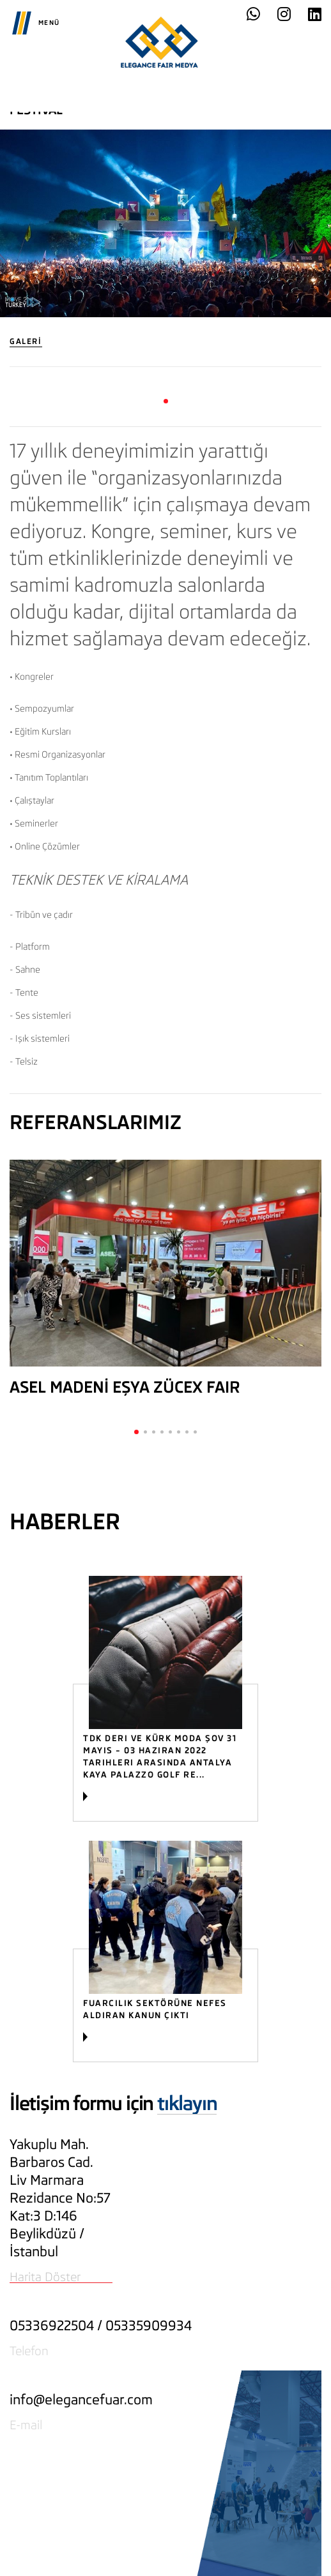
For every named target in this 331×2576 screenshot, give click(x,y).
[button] (166, 401)
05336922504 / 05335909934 (101, 2325)
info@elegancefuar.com (81, 2400)
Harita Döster (45, 2276)
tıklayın (187, 2103)
